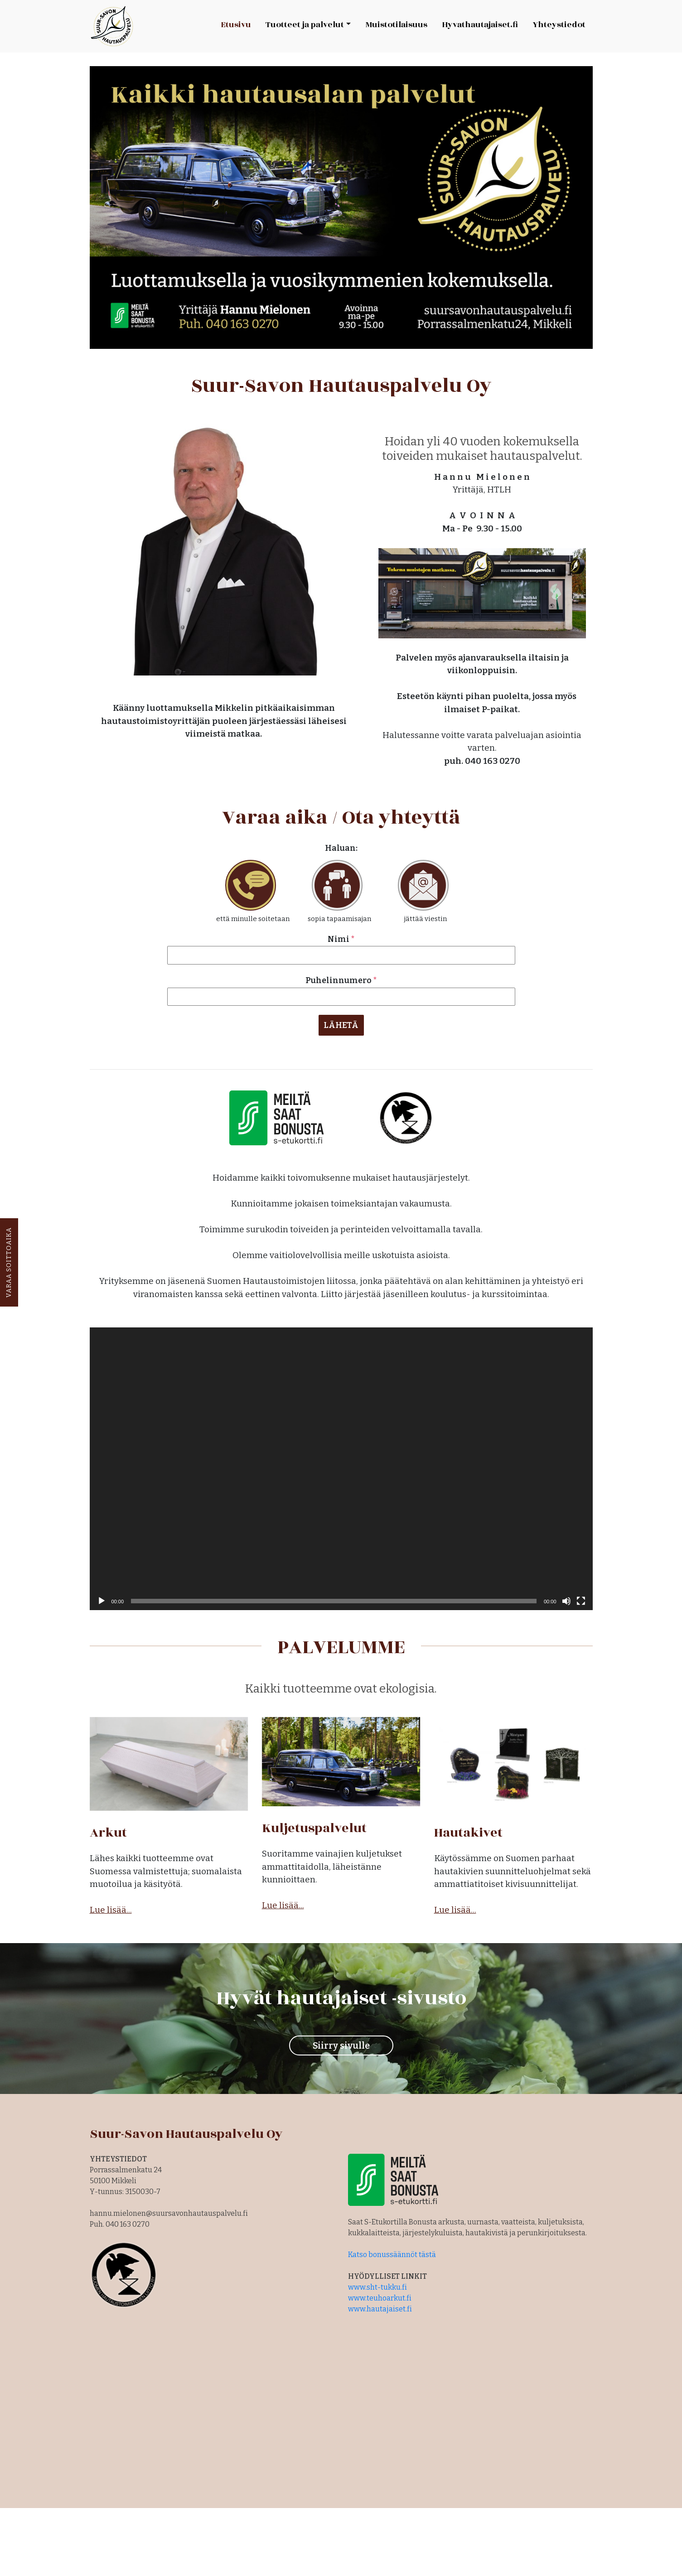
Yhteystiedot (558, 25)
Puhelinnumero (341, 980)
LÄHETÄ (341, 1025)
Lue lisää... (111, 1906)
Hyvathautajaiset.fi (480, 25)
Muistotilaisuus (396, 25)
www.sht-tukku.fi (377, 2283)
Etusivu (236, 25)
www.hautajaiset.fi (380, 2305)
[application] (341, 1465)
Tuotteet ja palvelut (305, 25)
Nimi (341, 939)
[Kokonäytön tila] (580, 1597)
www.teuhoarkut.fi (379, 2294)
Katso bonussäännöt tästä (392, 2251)
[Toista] (101, 1597)
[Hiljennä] (566, 1597)
